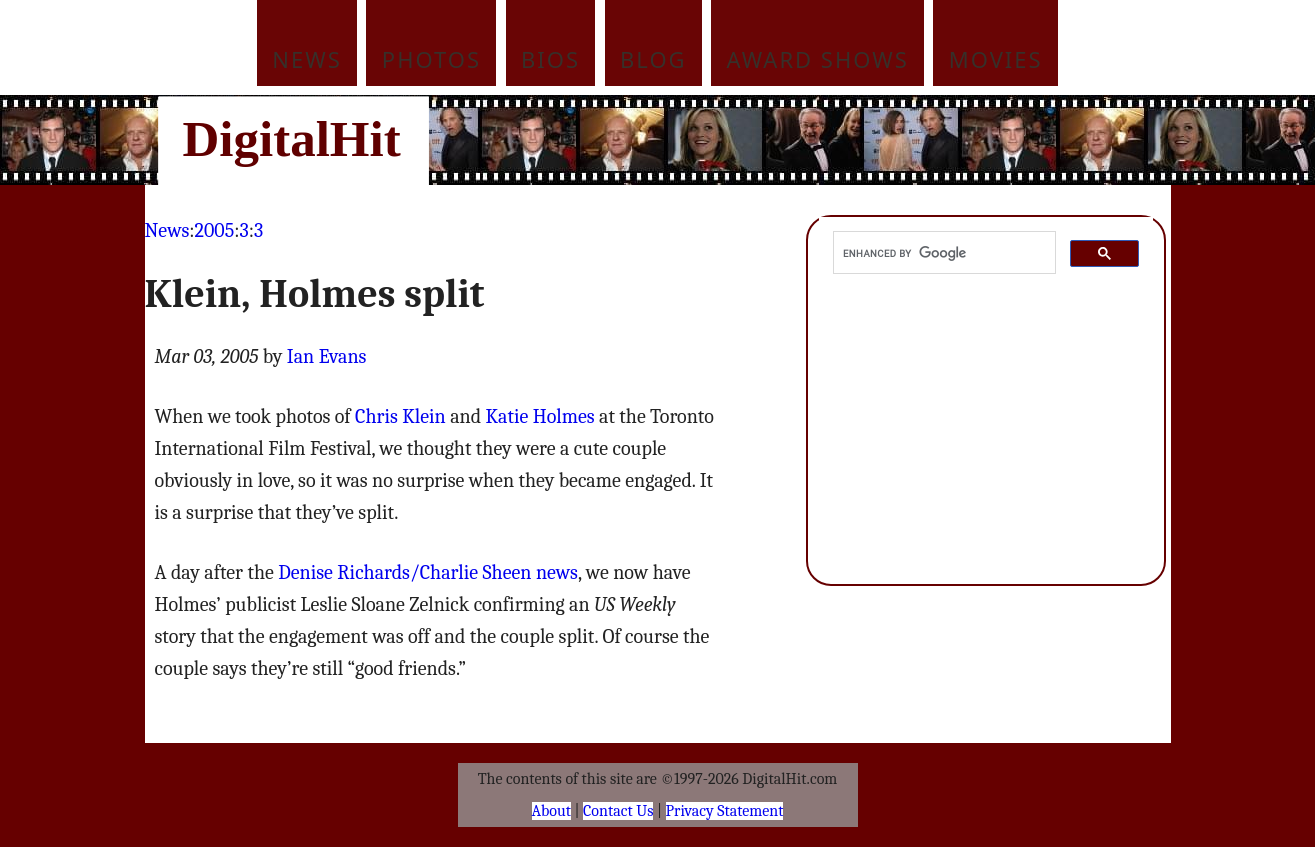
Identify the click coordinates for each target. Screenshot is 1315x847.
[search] (943, 253)
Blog (653, 59)
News (307, 59)
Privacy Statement (725, 811)
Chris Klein (400, 416)
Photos (431, 59)
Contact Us (618, 811)
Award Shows (818, 59)
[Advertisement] (793, 140)
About (551, 811)
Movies (996, 59)
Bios (550, 59)
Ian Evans (327, 356)
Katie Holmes (540, 416)
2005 (215, 230)
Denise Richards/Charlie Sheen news (428, 572)
